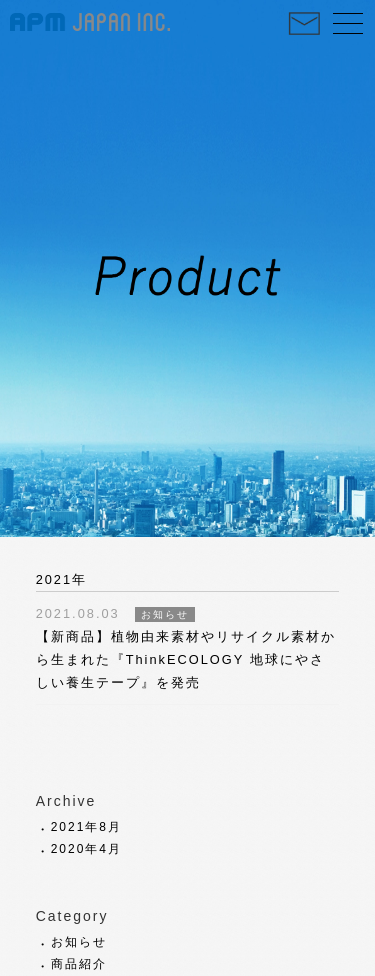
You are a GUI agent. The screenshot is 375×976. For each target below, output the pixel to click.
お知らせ (79, 942)
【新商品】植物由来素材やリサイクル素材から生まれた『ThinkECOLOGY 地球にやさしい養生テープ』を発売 (186, 659)
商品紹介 (79, 964)
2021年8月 (86, 827)
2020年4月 (86, 849)
